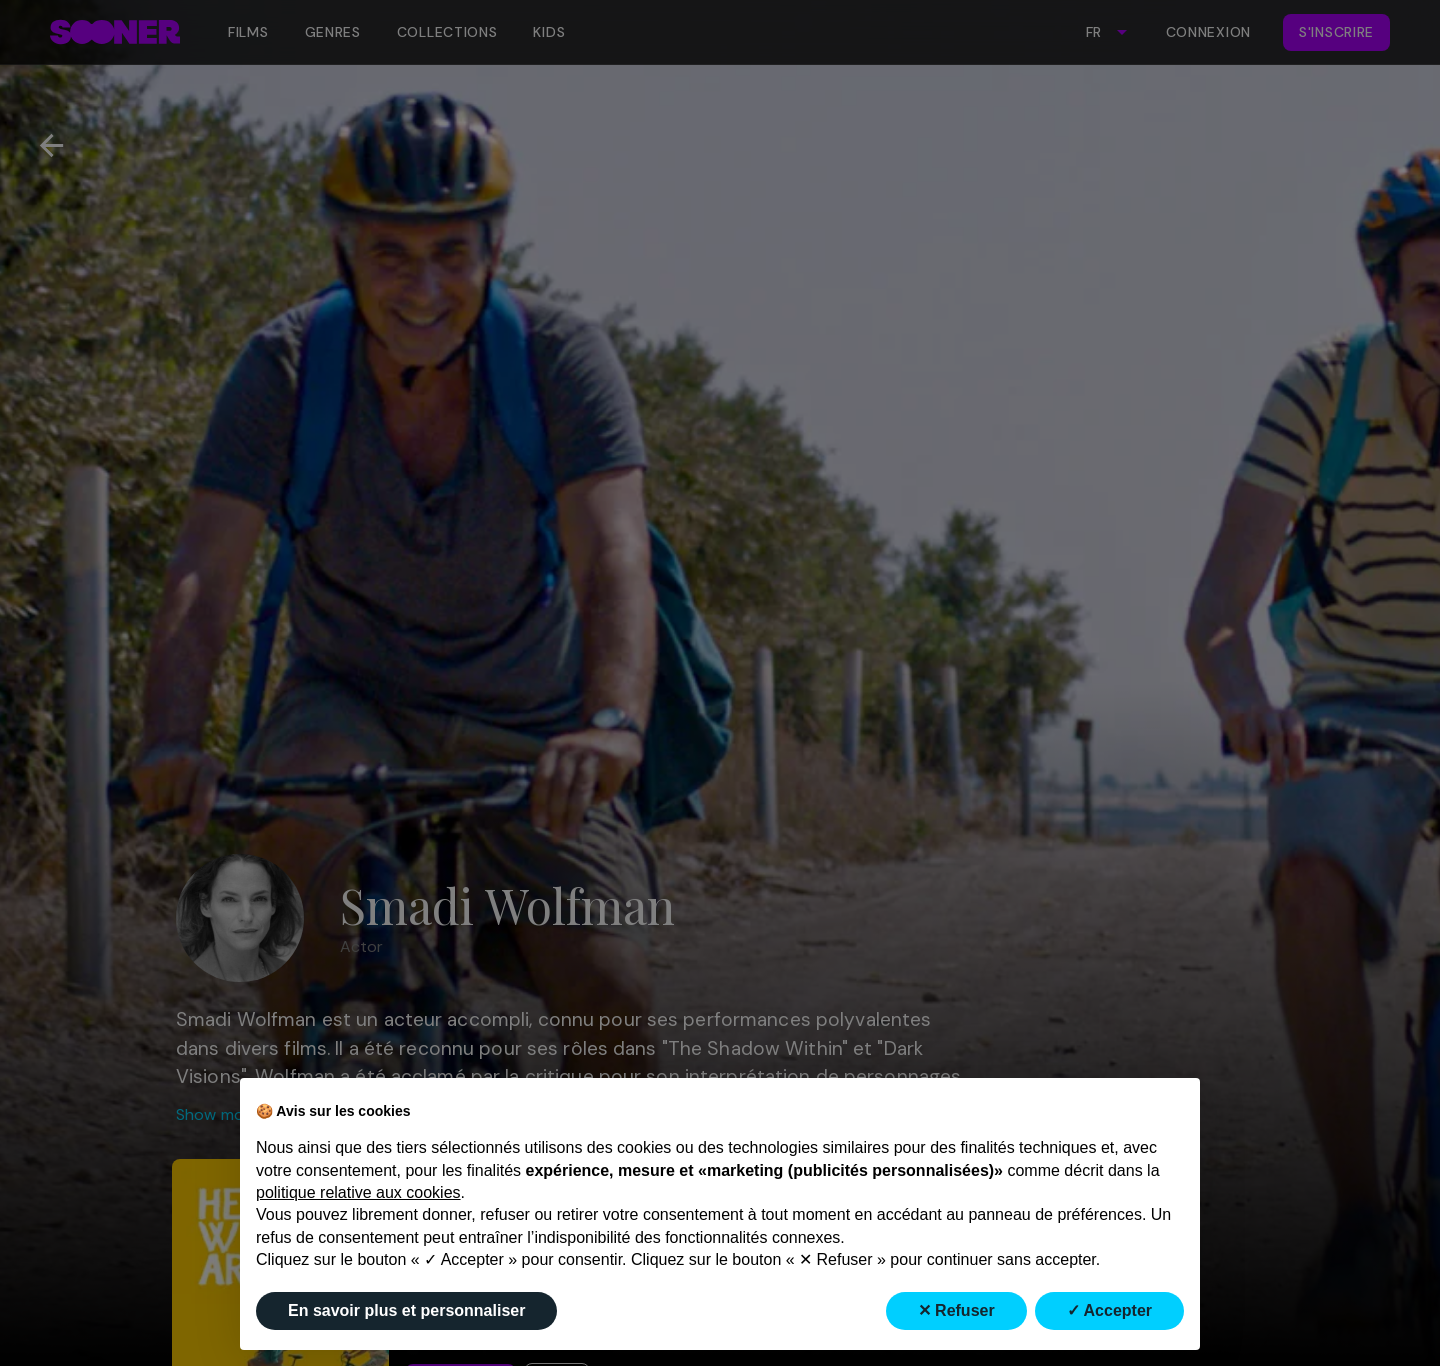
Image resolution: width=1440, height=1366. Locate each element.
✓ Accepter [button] (1109, 1310)
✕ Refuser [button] (956, 1310)
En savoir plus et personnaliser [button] (406, 1310)
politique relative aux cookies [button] (358, 1192)
